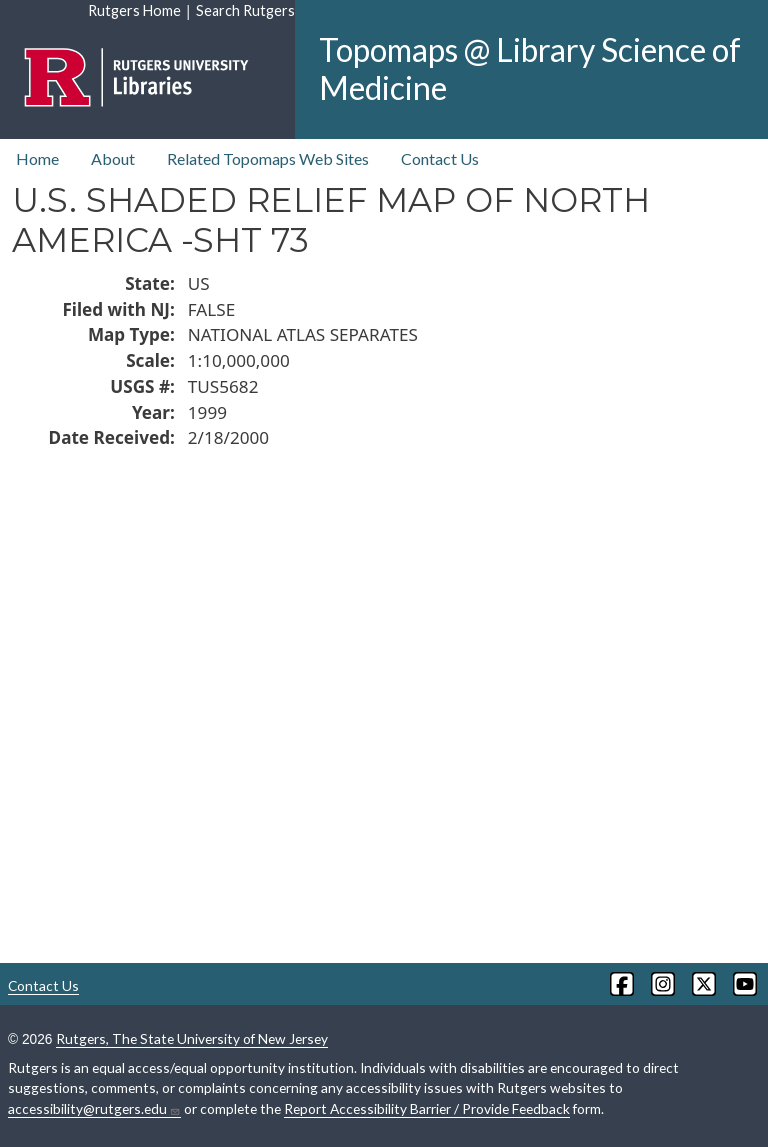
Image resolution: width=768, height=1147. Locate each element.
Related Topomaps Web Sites (268, 158)
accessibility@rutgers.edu (94, 1109)
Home (37, 158)
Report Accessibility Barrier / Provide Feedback (427, 1108)
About (113, 158)
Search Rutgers (245, 10)
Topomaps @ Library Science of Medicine (530, 68)
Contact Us (440, 158)
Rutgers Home (134, 10)
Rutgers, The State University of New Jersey (192, 1038)
